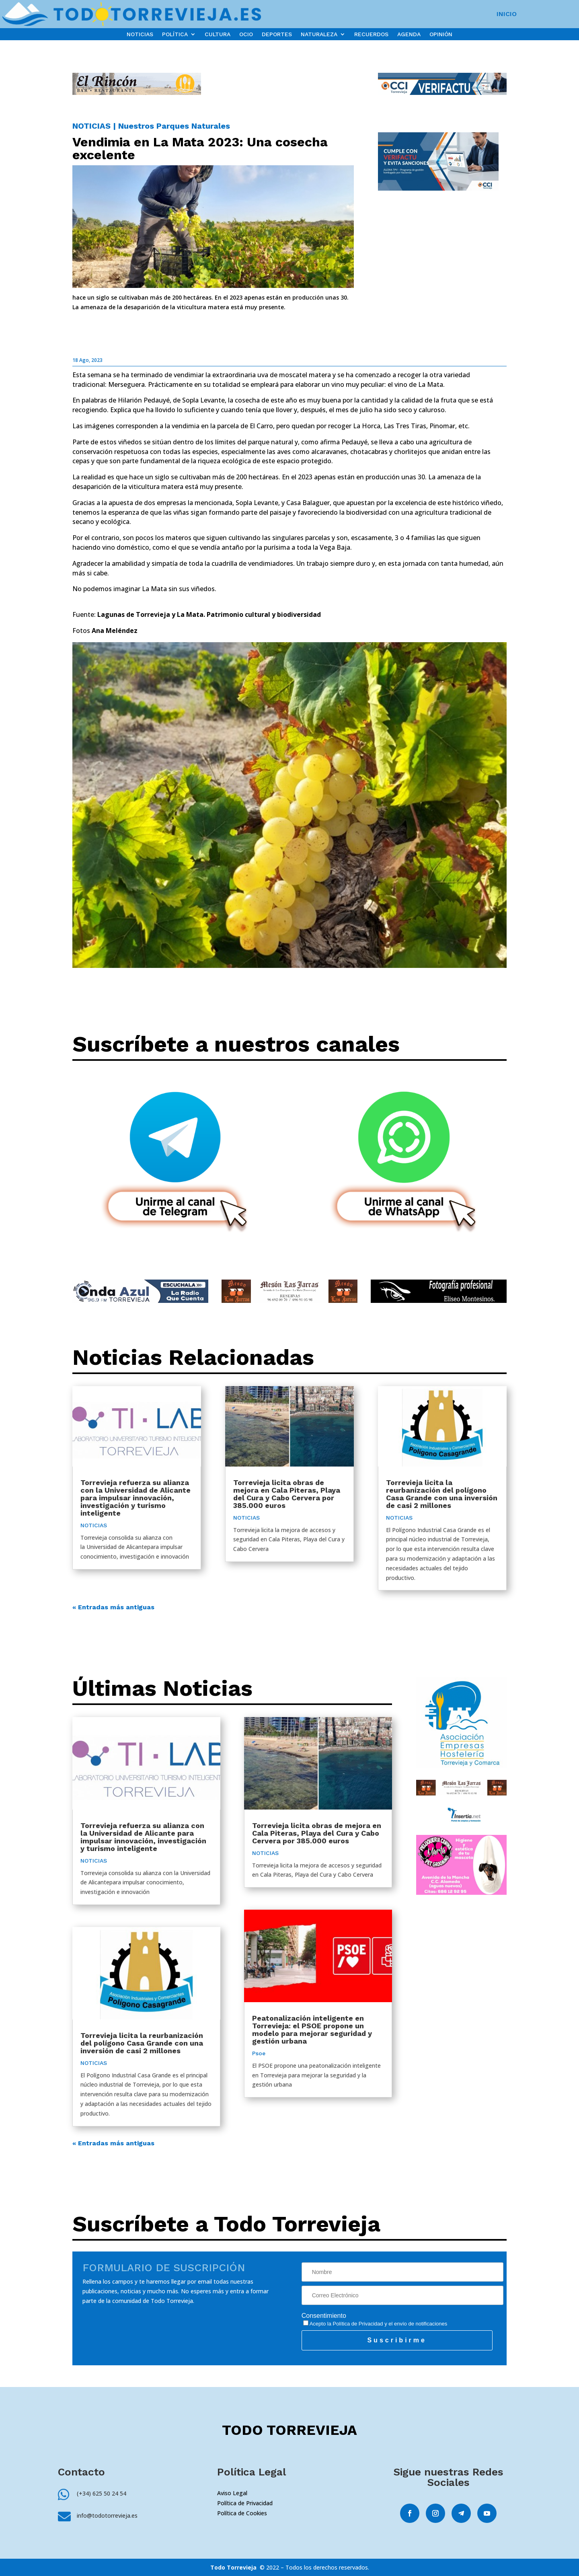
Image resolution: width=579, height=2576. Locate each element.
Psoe (258, 2053)
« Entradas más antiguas (113, 1607)
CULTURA (217, 34)
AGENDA (409, 34)
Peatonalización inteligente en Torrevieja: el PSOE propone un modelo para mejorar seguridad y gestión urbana (312, 2029)
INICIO (507, 14)
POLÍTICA (175, 34)
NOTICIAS (140, 34)
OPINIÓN (440, 34)
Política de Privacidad (358, 2324)
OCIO (246, 34)
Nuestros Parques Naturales (174, 126)
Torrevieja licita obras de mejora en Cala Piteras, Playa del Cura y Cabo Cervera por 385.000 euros (286, 1494)
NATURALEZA (319, 34)
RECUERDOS (371, 34)
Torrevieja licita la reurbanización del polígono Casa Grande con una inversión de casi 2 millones (441, 1494)
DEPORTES (277, 34)
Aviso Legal (232, 2493)
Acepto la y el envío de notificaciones (375, 2324)
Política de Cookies (242, 2513)
